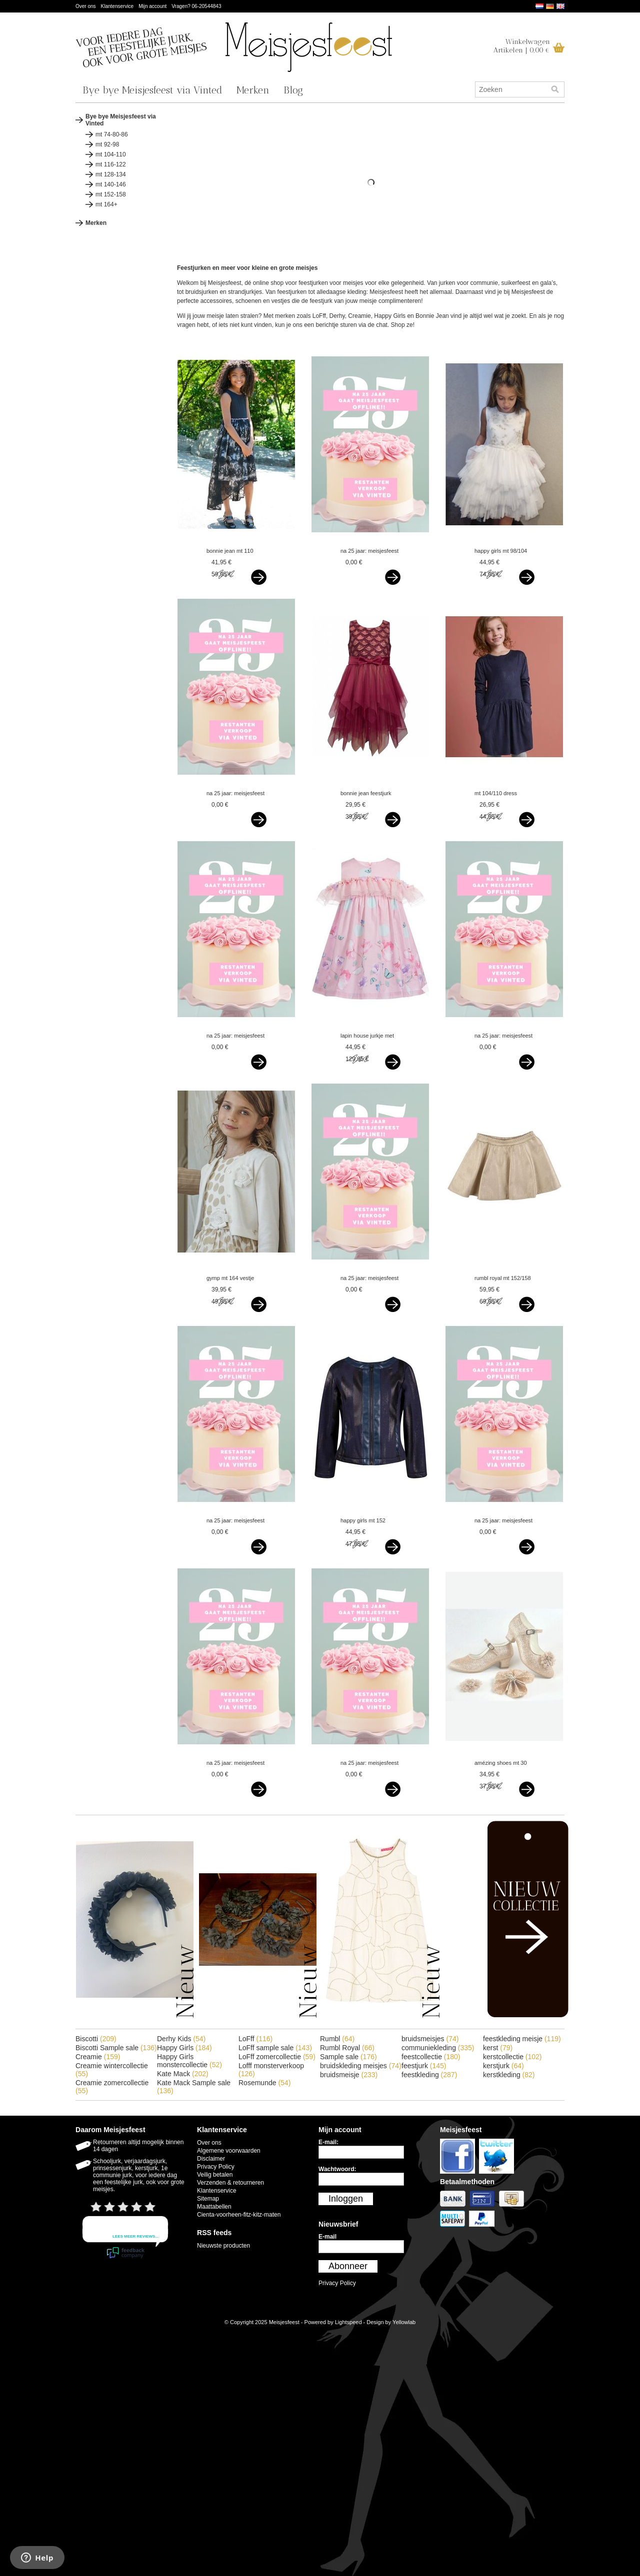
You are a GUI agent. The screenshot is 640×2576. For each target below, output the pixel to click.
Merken (253, 90)
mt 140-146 (111, 184)
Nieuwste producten (223, 2245)
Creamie (98, 2057)
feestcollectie (431, 2057)
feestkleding (429, 2075)
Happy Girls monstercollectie (189, 2061)
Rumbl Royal (347, 2048)
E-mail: (328, 2142)
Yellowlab (404, 2322)
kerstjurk (503, 2066)
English (560, 6)
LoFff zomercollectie (277, 2057)
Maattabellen (214, 2206)
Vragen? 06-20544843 (196, 6)
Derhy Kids (181, 2039)
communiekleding (438, 2048)
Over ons (86, 6)
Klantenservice (117, 6)
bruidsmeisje (349, 2075)
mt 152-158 (111, 194)
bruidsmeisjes (430, 2039)
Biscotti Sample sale (116, 2048)
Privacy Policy (215, 2166)
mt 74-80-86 (112, 134)
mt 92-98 (107, 144)
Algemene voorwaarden (228, 2150)
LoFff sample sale (275, 2048)
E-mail (327, 2236)
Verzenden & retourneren (230, 2182)
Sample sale (348, 2057)
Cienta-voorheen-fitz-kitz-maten (238, 2214)
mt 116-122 (111, 164)
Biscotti (96, 2039)
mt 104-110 (111, 154)
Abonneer (348, 2266)
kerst (497, 2048)
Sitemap (208, 2198)
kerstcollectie (512, 2057)
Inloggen (345, 2199)
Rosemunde (264, 2083)
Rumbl (337, 2039)
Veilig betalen (214, 2174)
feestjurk (424, 2066)
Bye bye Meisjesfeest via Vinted (152, 90)
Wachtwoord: (337, 2169)
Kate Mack (182, 2074)
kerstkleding (509, 2075)
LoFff (255, 2039)
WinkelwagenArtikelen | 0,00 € (522, 45)
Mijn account (152, 6)
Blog (293, 90)
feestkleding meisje (522, 2039)
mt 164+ (107, 204)
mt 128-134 (111, 174)
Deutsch (550, 6)
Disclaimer (211, 2158)
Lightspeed (348, 2322)
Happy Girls (184, 2048)
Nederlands (540, 6)
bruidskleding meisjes (361, 2066)
